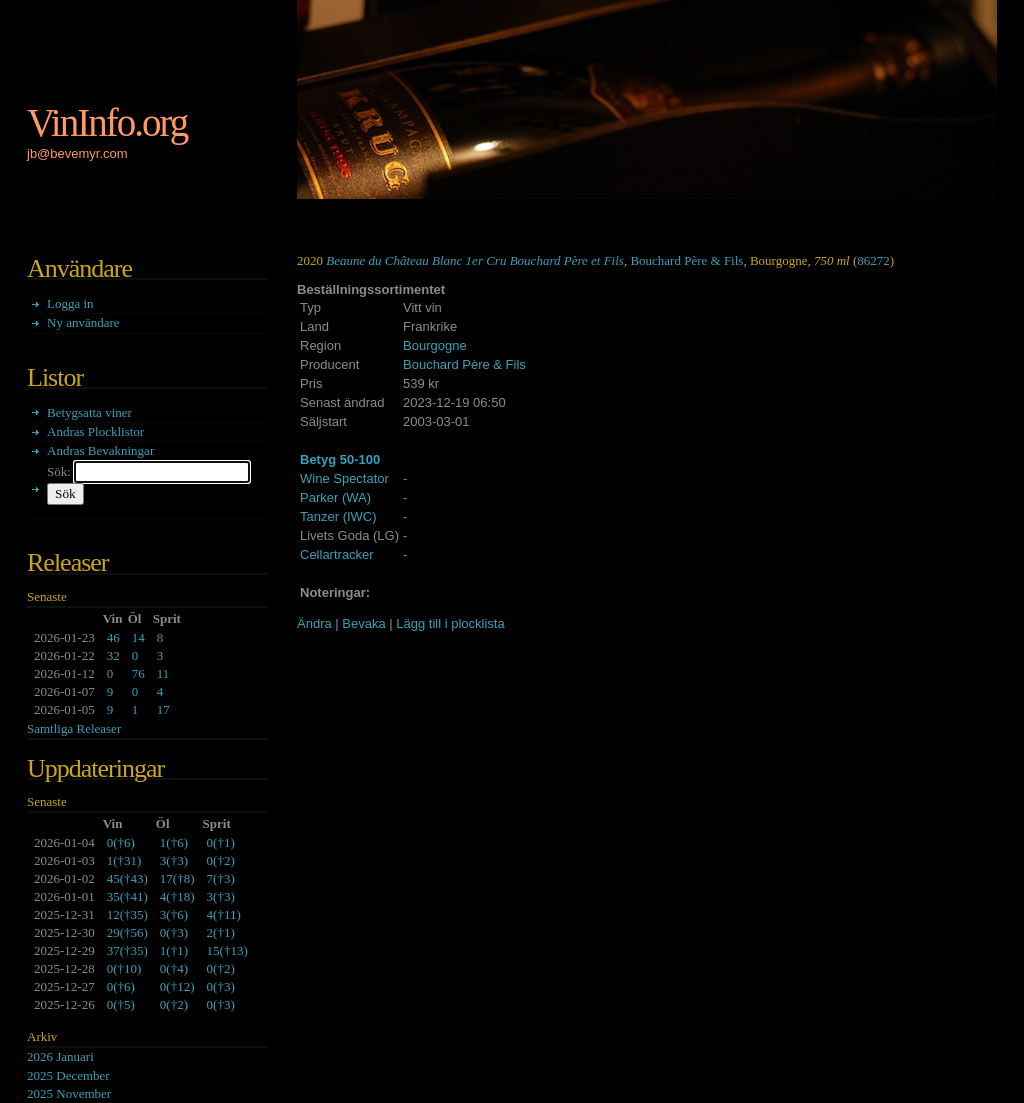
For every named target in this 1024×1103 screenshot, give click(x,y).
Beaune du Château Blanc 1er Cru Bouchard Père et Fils (475, 260)
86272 (873, 260)
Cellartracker (337, 554)
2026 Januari (60, 1056)
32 (113, 655)
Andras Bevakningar (100, 450)
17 (163, 709)
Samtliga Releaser (74, 728)
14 (138, 637)
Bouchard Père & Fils (686, 260)
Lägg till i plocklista (450, 623)
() (121, 842)
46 (113, 637)
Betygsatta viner (89, 412)
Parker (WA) (335, 497)
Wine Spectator (344, 478)
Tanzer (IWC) (338, 516)
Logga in (70, 303)
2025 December (68, 1075)
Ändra (314, 623)
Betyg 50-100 (340, 459)
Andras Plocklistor (95, 431)
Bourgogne (435, 345)
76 (138, 673)
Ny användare (83, 322)
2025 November (69, 1093)
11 (163, 673)
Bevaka (363, 623)
